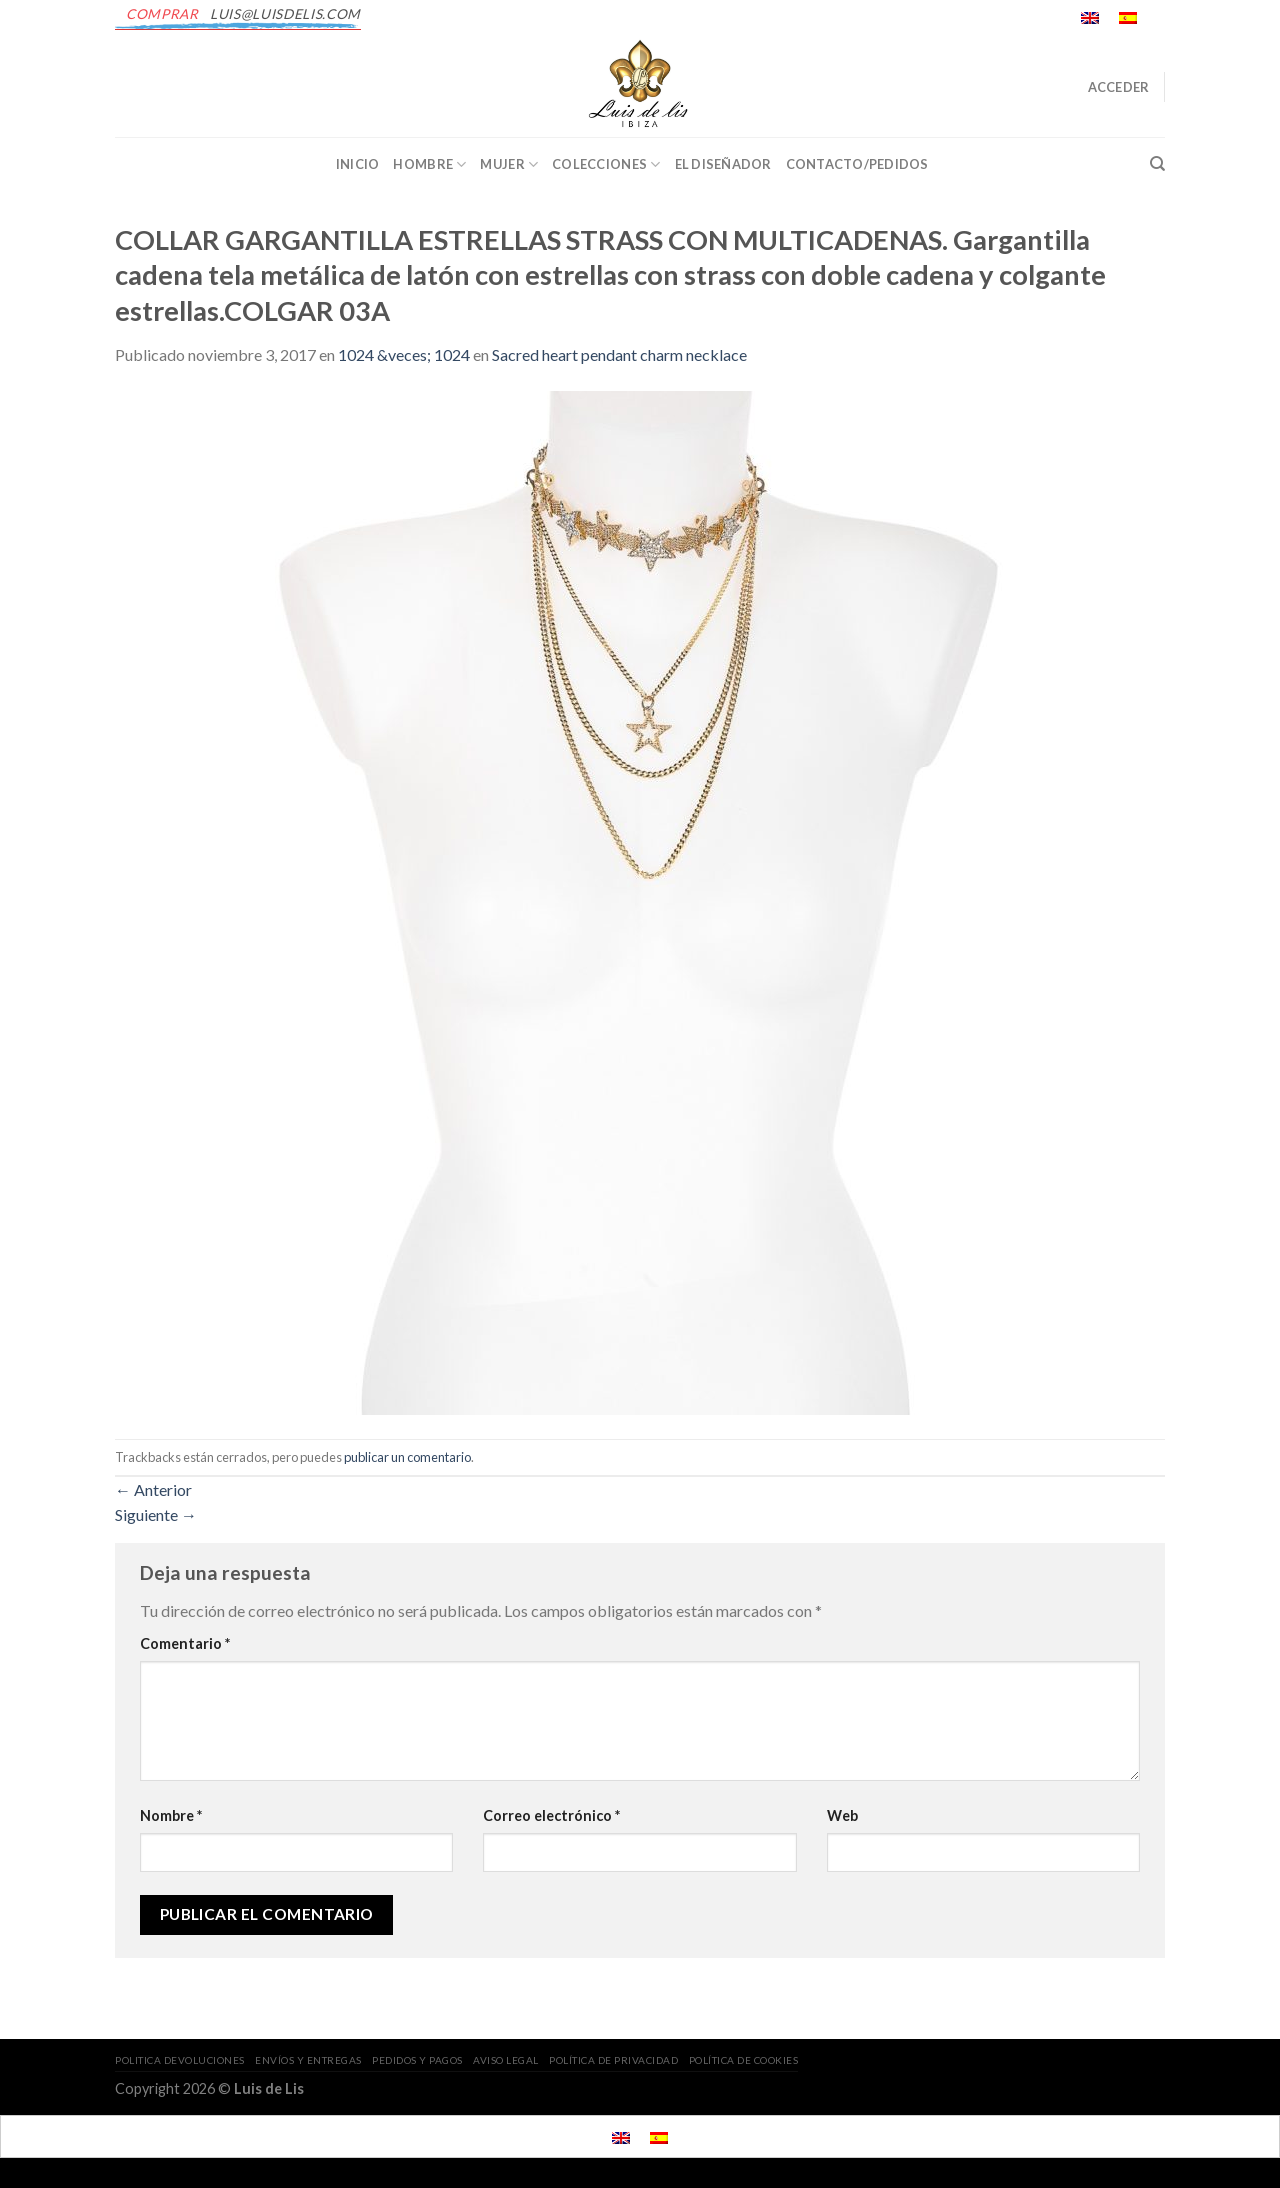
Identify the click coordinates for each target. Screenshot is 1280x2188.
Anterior (153, 1489)
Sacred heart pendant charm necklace (619, 354)
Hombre (429, 164)
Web (842, 1815)
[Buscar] (1157, 164)
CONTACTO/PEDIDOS (857, 164)
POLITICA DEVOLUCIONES (180, 2060)
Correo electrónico (551, 1815)
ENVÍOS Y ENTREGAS (308, 2060)
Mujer (509, 164)
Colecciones (606, 164)
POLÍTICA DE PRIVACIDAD (613, 2060)
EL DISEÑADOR (723, 164)
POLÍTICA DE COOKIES (744, 2060)
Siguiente (156, 1514)
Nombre (171, 1815)
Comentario (185, 1643)
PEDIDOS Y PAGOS (417, 2060)
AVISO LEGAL (506, 2060)
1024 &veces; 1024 (404, 354)
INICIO (358, 164)
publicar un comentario (407, 1457)
